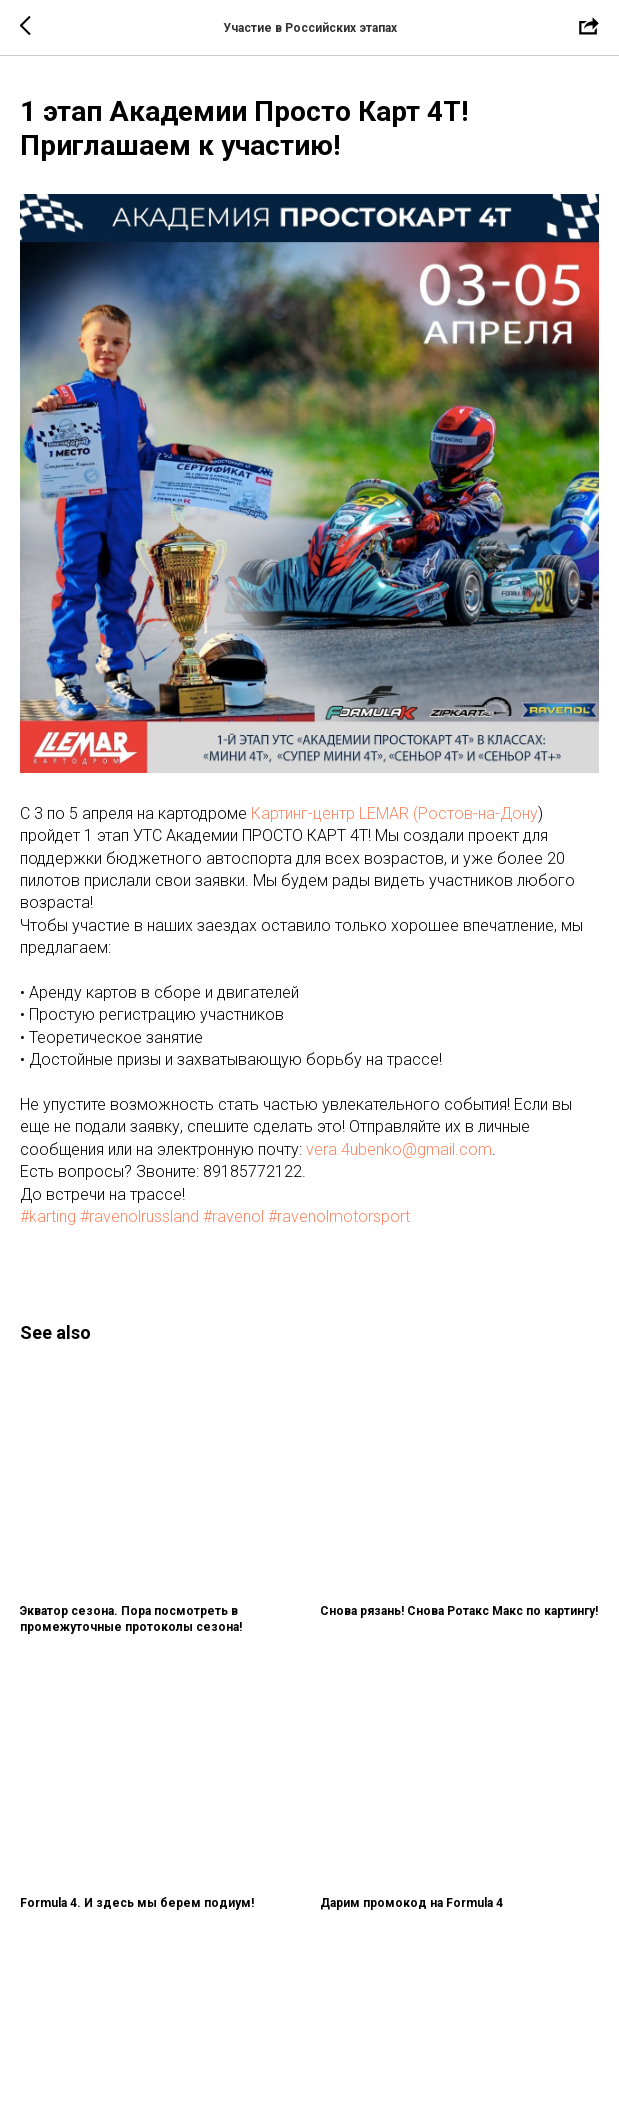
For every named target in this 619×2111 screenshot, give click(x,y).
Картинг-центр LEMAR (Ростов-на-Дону (394, 813)
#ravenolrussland (139, 1216)
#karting (48, 1216)
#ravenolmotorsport (339, 1216)
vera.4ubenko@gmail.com (399, 1149)
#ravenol (233, 1216)
